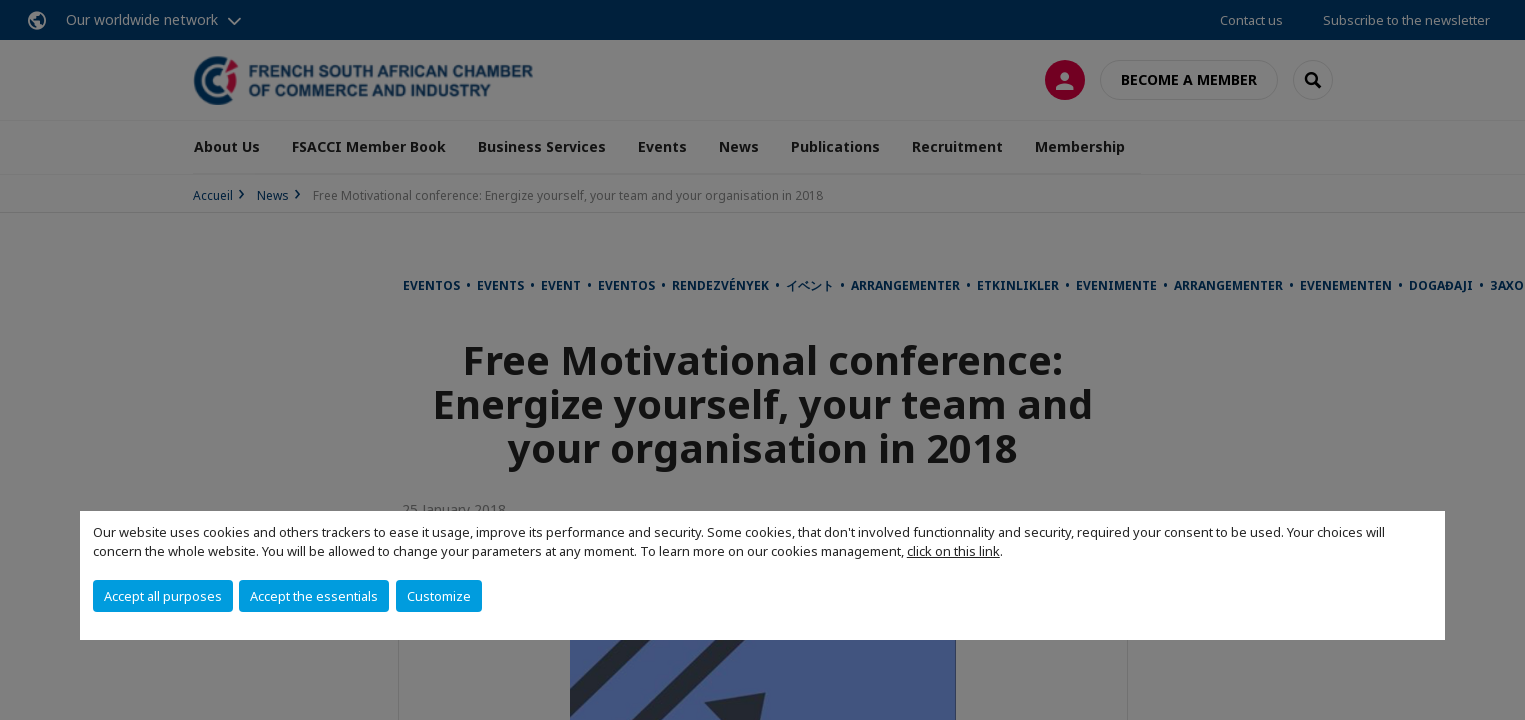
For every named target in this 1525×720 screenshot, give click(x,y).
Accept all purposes (163, 596)
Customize (439, 596)
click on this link (953, 551)
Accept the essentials (314, 596)
